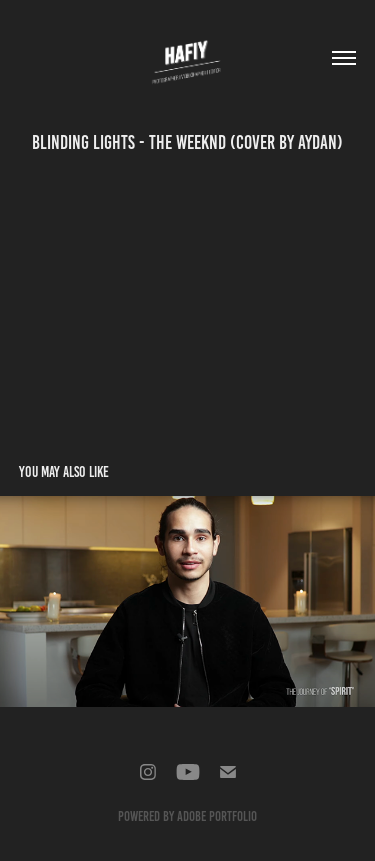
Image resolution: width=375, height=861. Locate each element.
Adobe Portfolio (217, 816)
